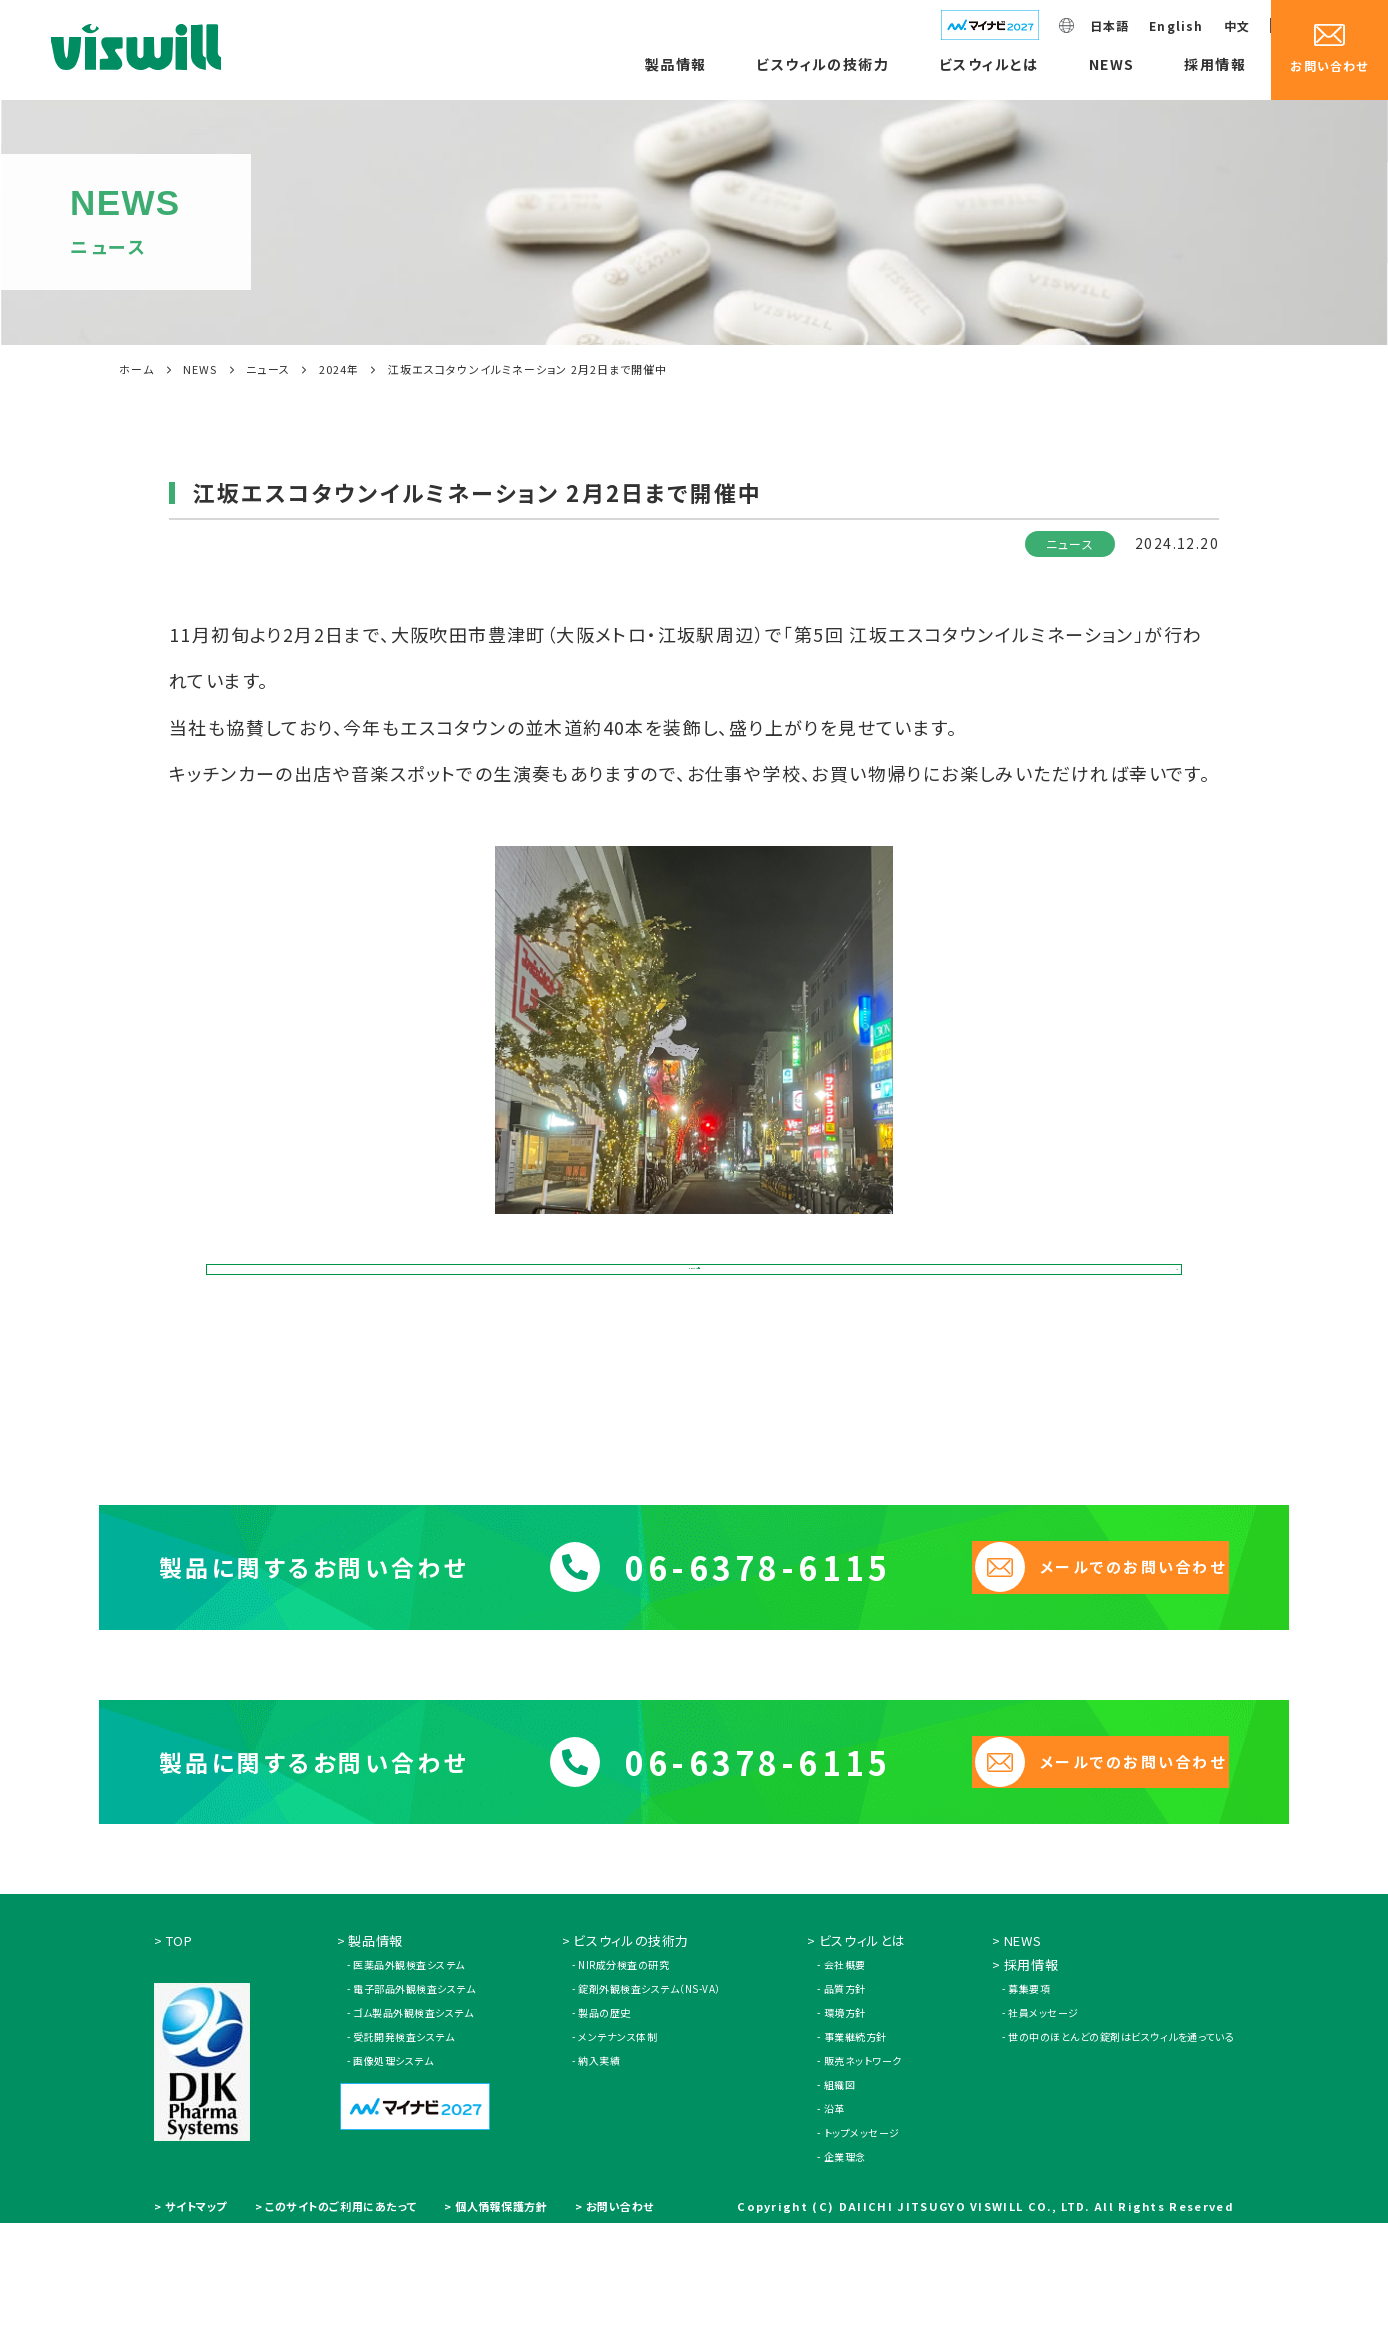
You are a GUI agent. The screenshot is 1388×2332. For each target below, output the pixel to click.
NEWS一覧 (694, 1302)
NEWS (1112, 64)
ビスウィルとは (989, 64)
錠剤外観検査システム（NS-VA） (649, 2097)
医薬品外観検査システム (409, 2073)
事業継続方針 (855, 2145)
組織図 (840, 2193)
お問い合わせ (620, 2315)
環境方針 (845, 2121)
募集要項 (1029, 2097)
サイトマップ (196, 2315)
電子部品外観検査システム (414, 2097)
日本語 (1110, 25)
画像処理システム (393, 2169)
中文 (1237, 25)
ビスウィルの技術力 (822, 64)
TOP (179, 2049)
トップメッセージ (862, 2241)
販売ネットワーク (863, 2169)
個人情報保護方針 (501, 2315)
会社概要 (845, 2073)
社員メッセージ (1043, 2121)
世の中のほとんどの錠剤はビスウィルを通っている (1121, 2145)
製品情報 (676, 64)
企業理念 (845, 2265)
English (1176, 25)
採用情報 (1215, 64)
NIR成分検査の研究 (623, 2073)
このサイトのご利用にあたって (341, 2315)
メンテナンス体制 (617, 2145)
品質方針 (845, 2097)
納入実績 (599, 2169)
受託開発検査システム (403, 2145)
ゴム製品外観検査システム (413, 2121)
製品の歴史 (604, 2121)
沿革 (834, 2217)
